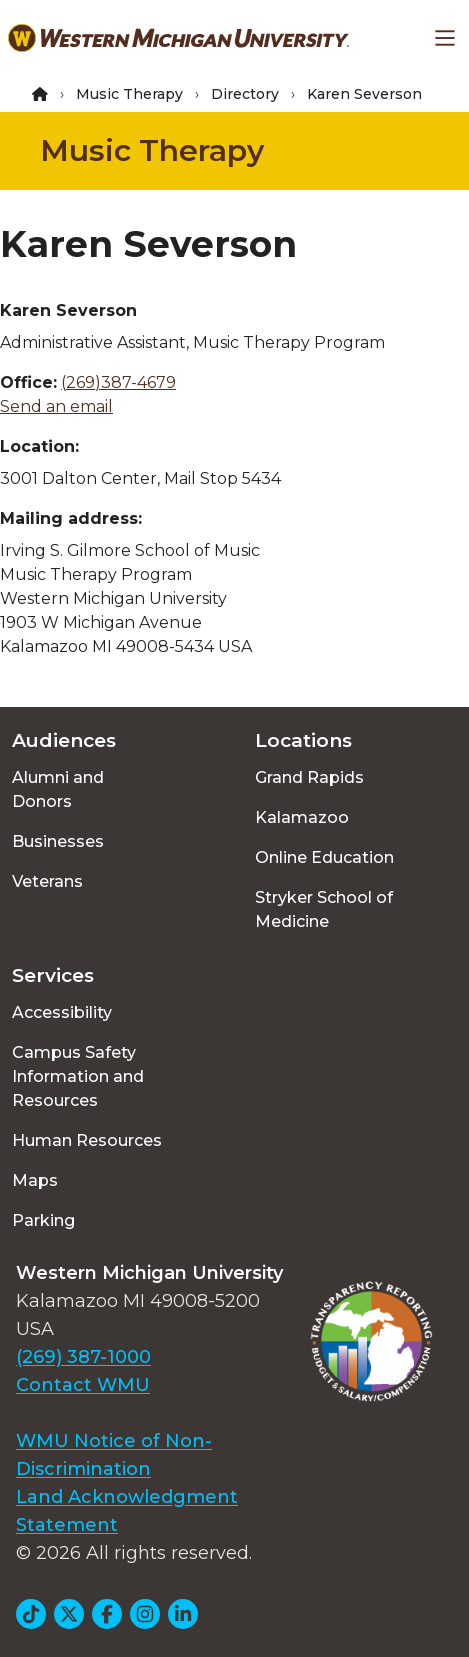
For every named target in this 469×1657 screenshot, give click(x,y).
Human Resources (87, 1140)
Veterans (47, 881)
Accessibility (62, 1012)
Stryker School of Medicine (324, 909)
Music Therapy (129, 94)
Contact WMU (83, 1385)
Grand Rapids (309, 777)
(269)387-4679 (118, 382)
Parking (43, 1220)
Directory (245, 94)
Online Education (324, 857)
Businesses (58, 841)
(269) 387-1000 (83, 1357)
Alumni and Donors (58, 789)
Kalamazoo (302, 817)
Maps (35, 1180)
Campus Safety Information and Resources (78, 1076)
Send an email (56, 406)
